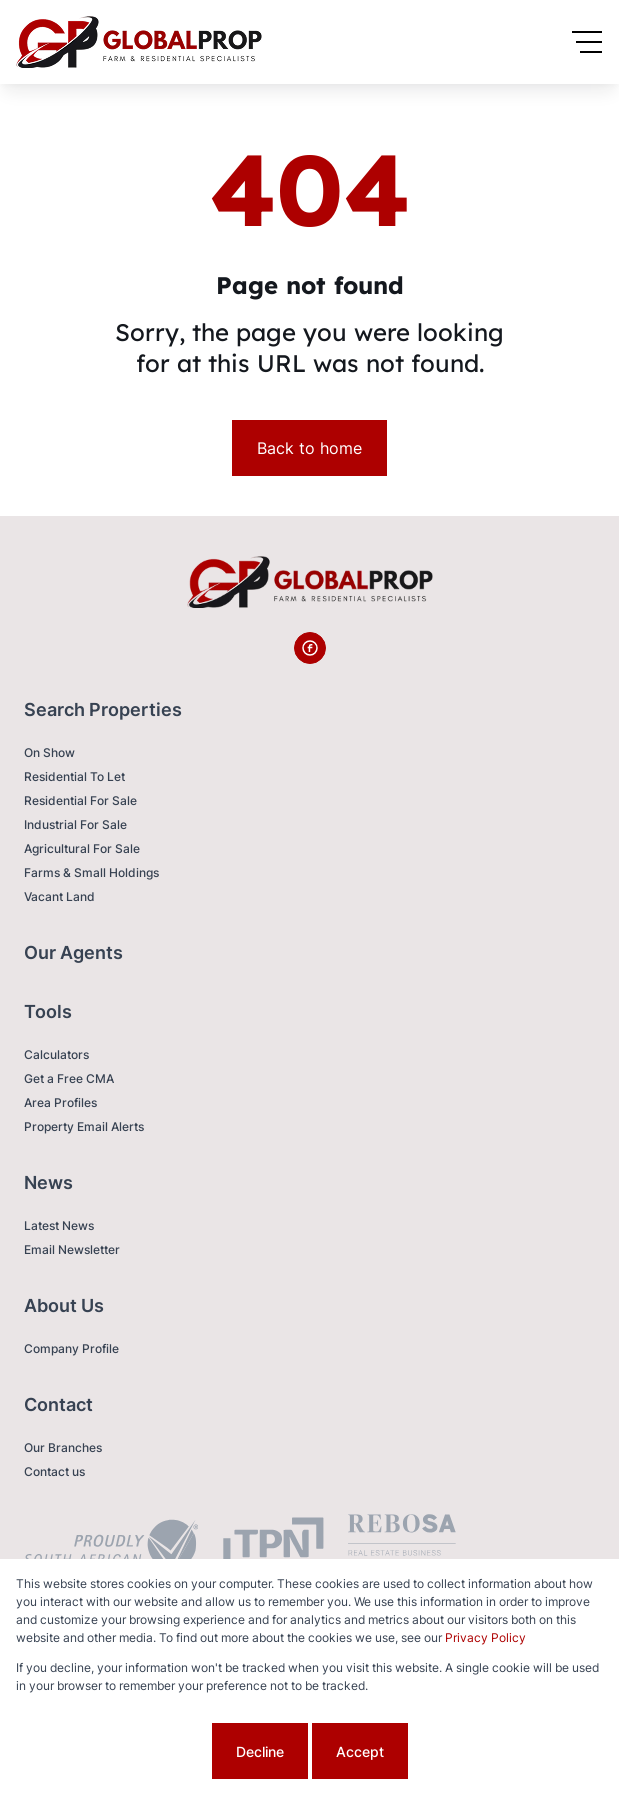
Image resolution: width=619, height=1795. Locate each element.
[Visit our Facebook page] (310, 648)
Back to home (309, 448)
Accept (360, 1751)
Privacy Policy (485, 1637)
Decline (260, 1751)
